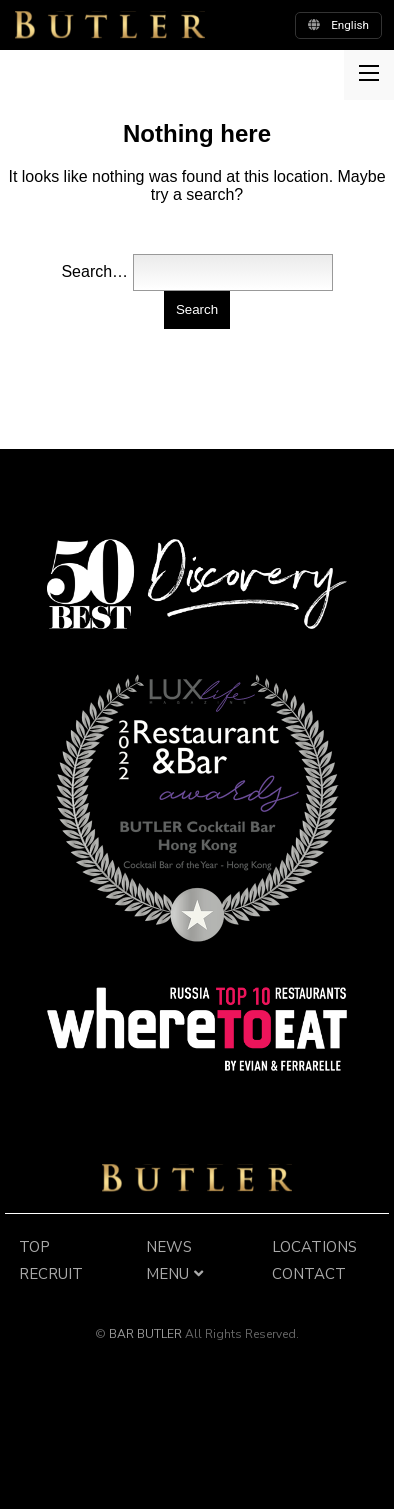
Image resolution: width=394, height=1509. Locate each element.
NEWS (169, 1247)
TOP (34, 1247)
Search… (94, 271)
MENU (177, 1274)
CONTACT (309, 1274)
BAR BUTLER (197, 1178)
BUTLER (110, 25)
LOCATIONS (314, 1247)
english (338, 25)
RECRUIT (51, 1274)
